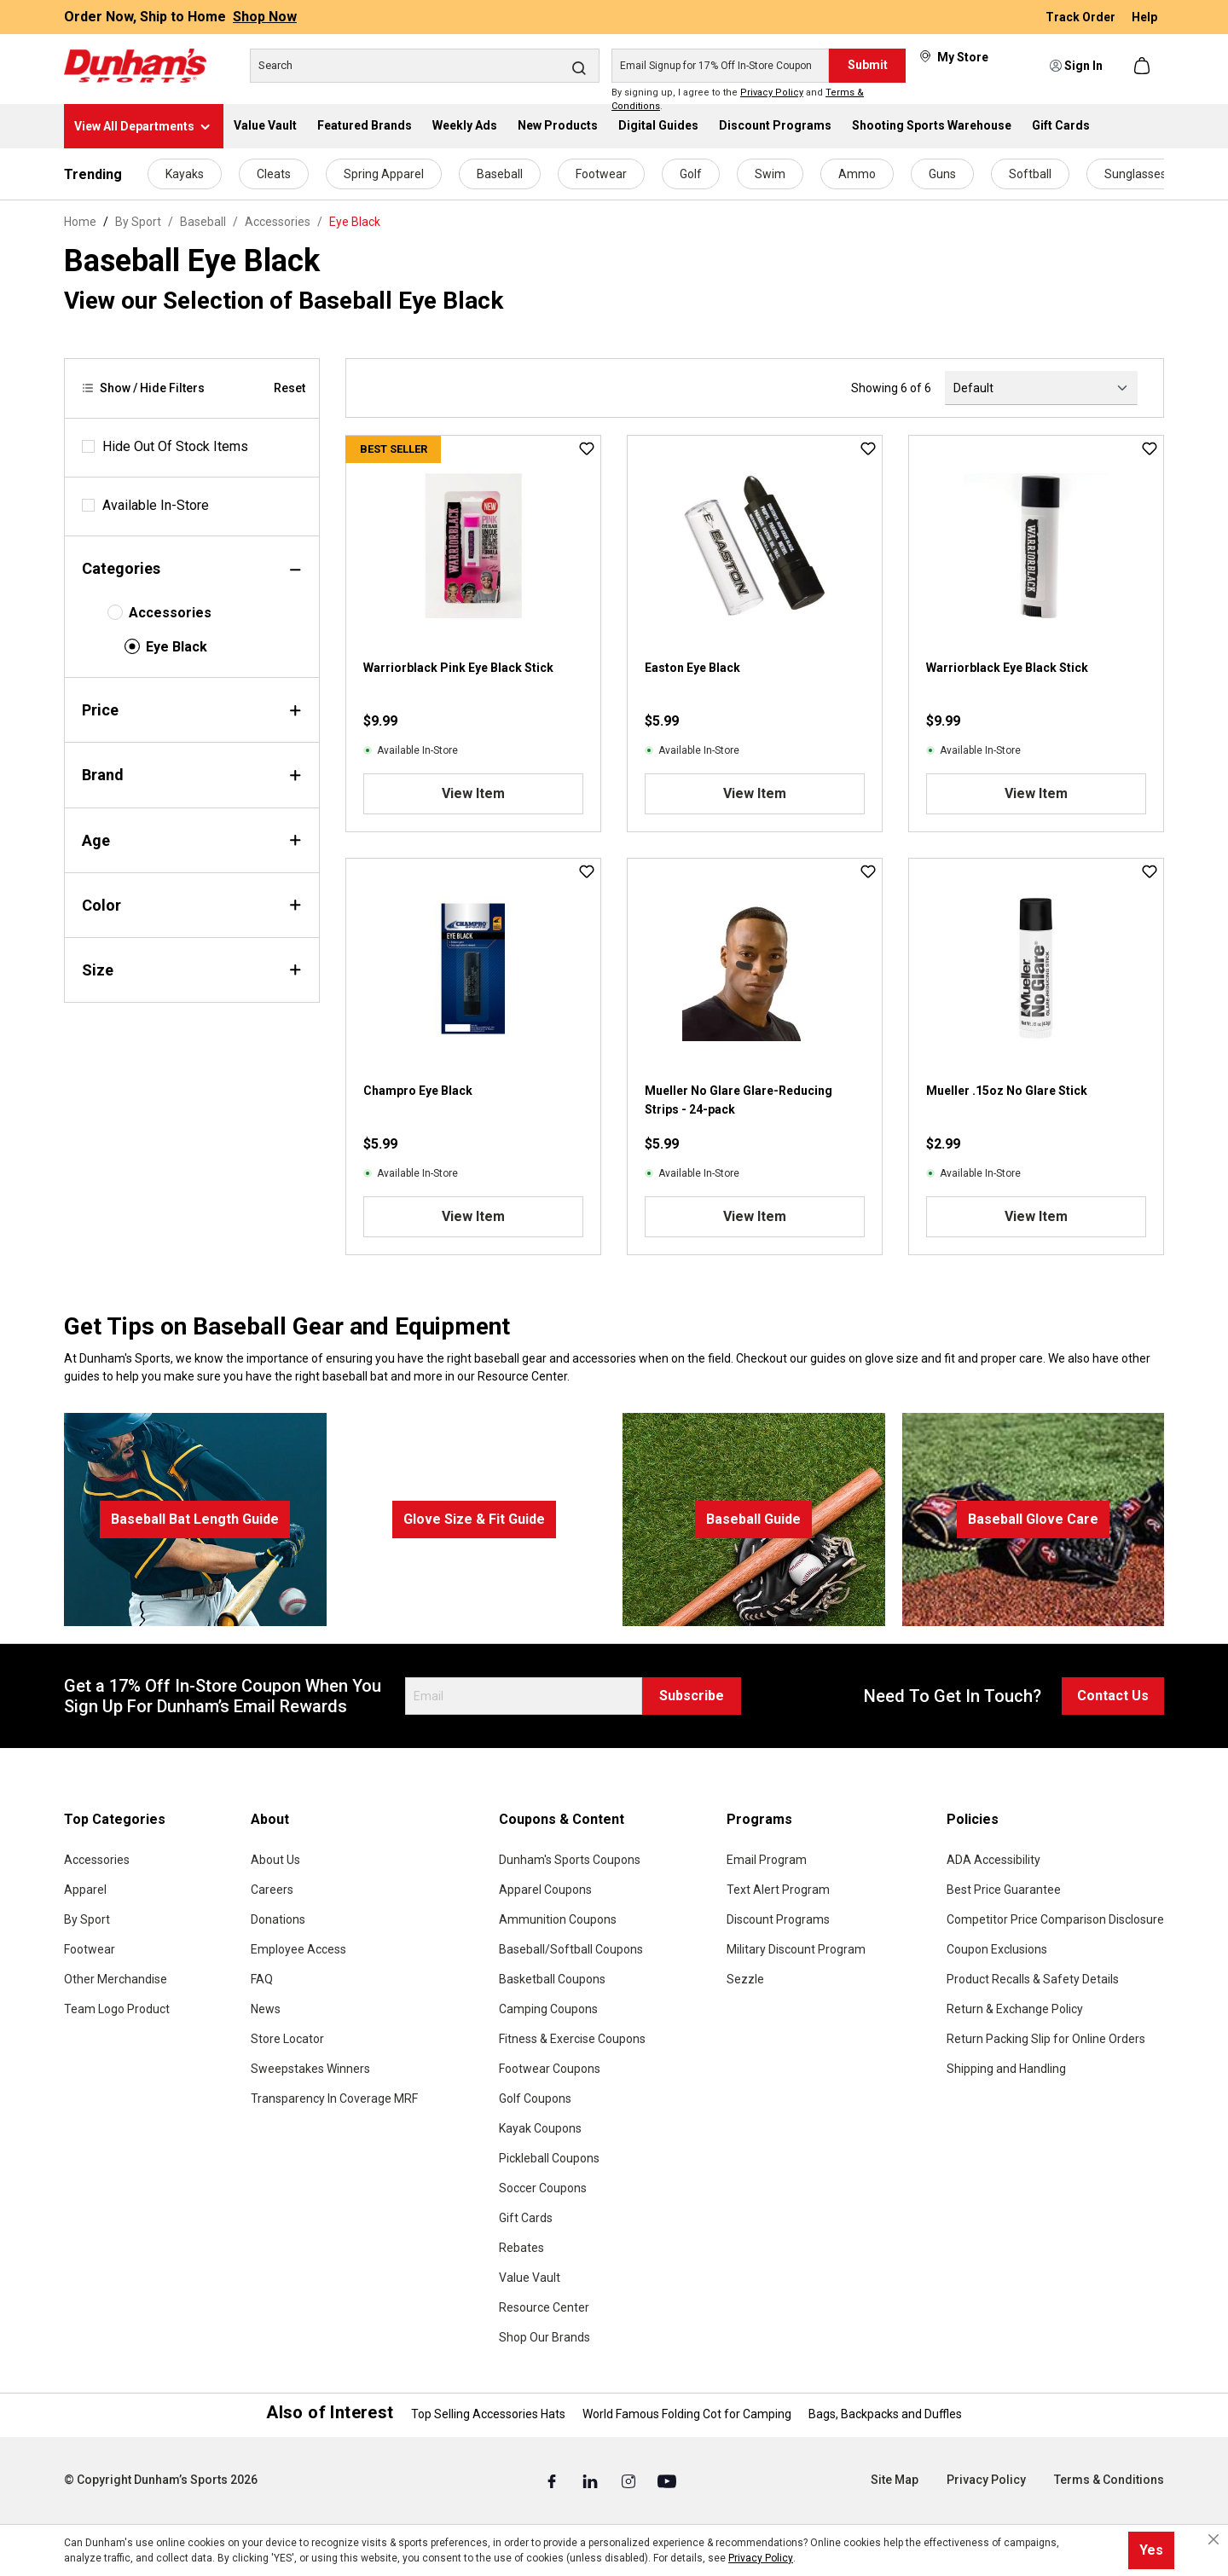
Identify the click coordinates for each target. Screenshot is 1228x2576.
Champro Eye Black (417, 1090)
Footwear (601, 174)
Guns (942, 174)
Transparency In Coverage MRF (334, 2098)
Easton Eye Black (692, 667)
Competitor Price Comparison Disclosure (1055, 1919)
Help (1144, 17)
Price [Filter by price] (192, 710)
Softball (1030, 174)
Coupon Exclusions (997, 1949)
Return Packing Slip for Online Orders (1046, 2039)
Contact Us (1113, 1695)
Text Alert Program (778, 1889)
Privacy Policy (771, 92)
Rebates (521, 2248)
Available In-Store (155, 505)
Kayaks (184, 174)
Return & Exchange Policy (1015, 2009)
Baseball (500, 174)
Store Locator (287, 2039)
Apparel (85, 1889)
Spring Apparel (384, 174)
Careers (272, 1889)
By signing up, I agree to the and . (737, 100)
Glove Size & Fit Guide (474, 1519)
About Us (275, 1860)
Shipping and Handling (1006, 2068)
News (266, 2009)
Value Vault (529, 2277)
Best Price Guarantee (1004, 1889)
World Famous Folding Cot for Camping (686, 2414)
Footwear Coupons (549, 2068)
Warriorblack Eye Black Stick (1007, 667)
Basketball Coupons (552, 1979)
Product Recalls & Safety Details (1033, 1979)
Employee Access (298, 1949)
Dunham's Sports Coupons (569, 1860)
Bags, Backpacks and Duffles (885, 2414)
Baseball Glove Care (1033, 1519)
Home (80, 222)
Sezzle (745, 1979)
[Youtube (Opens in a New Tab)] (666, 2480)
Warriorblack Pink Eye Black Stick (458, 667)
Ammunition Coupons (558, 1919)
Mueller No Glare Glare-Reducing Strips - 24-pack (738, 1100)
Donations (278, 1919)
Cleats (274, 174)
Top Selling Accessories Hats (488, 2414)
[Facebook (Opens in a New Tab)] (553, 2480)
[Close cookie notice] (1213, 2539)
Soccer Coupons (543, 2188)
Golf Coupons (535, 2098)
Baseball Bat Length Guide (195, 1519)
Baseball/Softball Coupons (571, 1949)
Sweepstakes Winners (310, 2068)
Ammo (857, 174)
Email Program (767, 1860)
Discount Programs (778, 1919)
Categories (192, 568)
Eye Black (176, 647)
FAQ (262, 1979)
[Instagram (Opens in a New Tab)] (629, 2480)
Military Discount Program (796, 1949)
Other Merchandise (115, 1979)
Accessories (170, 613)
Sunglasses (1135, 174)
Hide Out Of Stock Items (175, 446)
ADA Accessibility (993, 1860)
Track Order (1082, 17)
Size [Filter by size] (192, 970)
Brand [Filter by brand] (192, 775)
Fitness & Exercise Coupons (572, 2039)
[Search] (425, 66)
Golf (691, 174)
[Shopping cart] (1143, 65)
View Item (473, 793)
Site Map (894, 2479)
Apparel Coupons (545, 1889)
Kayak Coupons (540, 2128)
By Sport (87, 1919)
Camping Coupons (548, 2009)
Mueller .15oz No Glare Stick (1006, 1090)
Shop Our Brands (544, 2337)
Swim (770, 174)
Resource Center (544, 2307)
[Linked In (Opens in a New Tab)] (591, 2480)
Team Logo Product (117, 2009)
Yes (1151, 2550)
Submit (868, 65)
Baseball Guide (753, 1519)
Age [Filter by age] (192, 840)
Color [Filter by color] (192, 905)
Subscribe (691, 1695)
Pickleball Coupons (549, 2158)
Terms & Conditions (1109, 2479)
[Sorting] (1041, 388)
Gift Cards (526, 2218)
